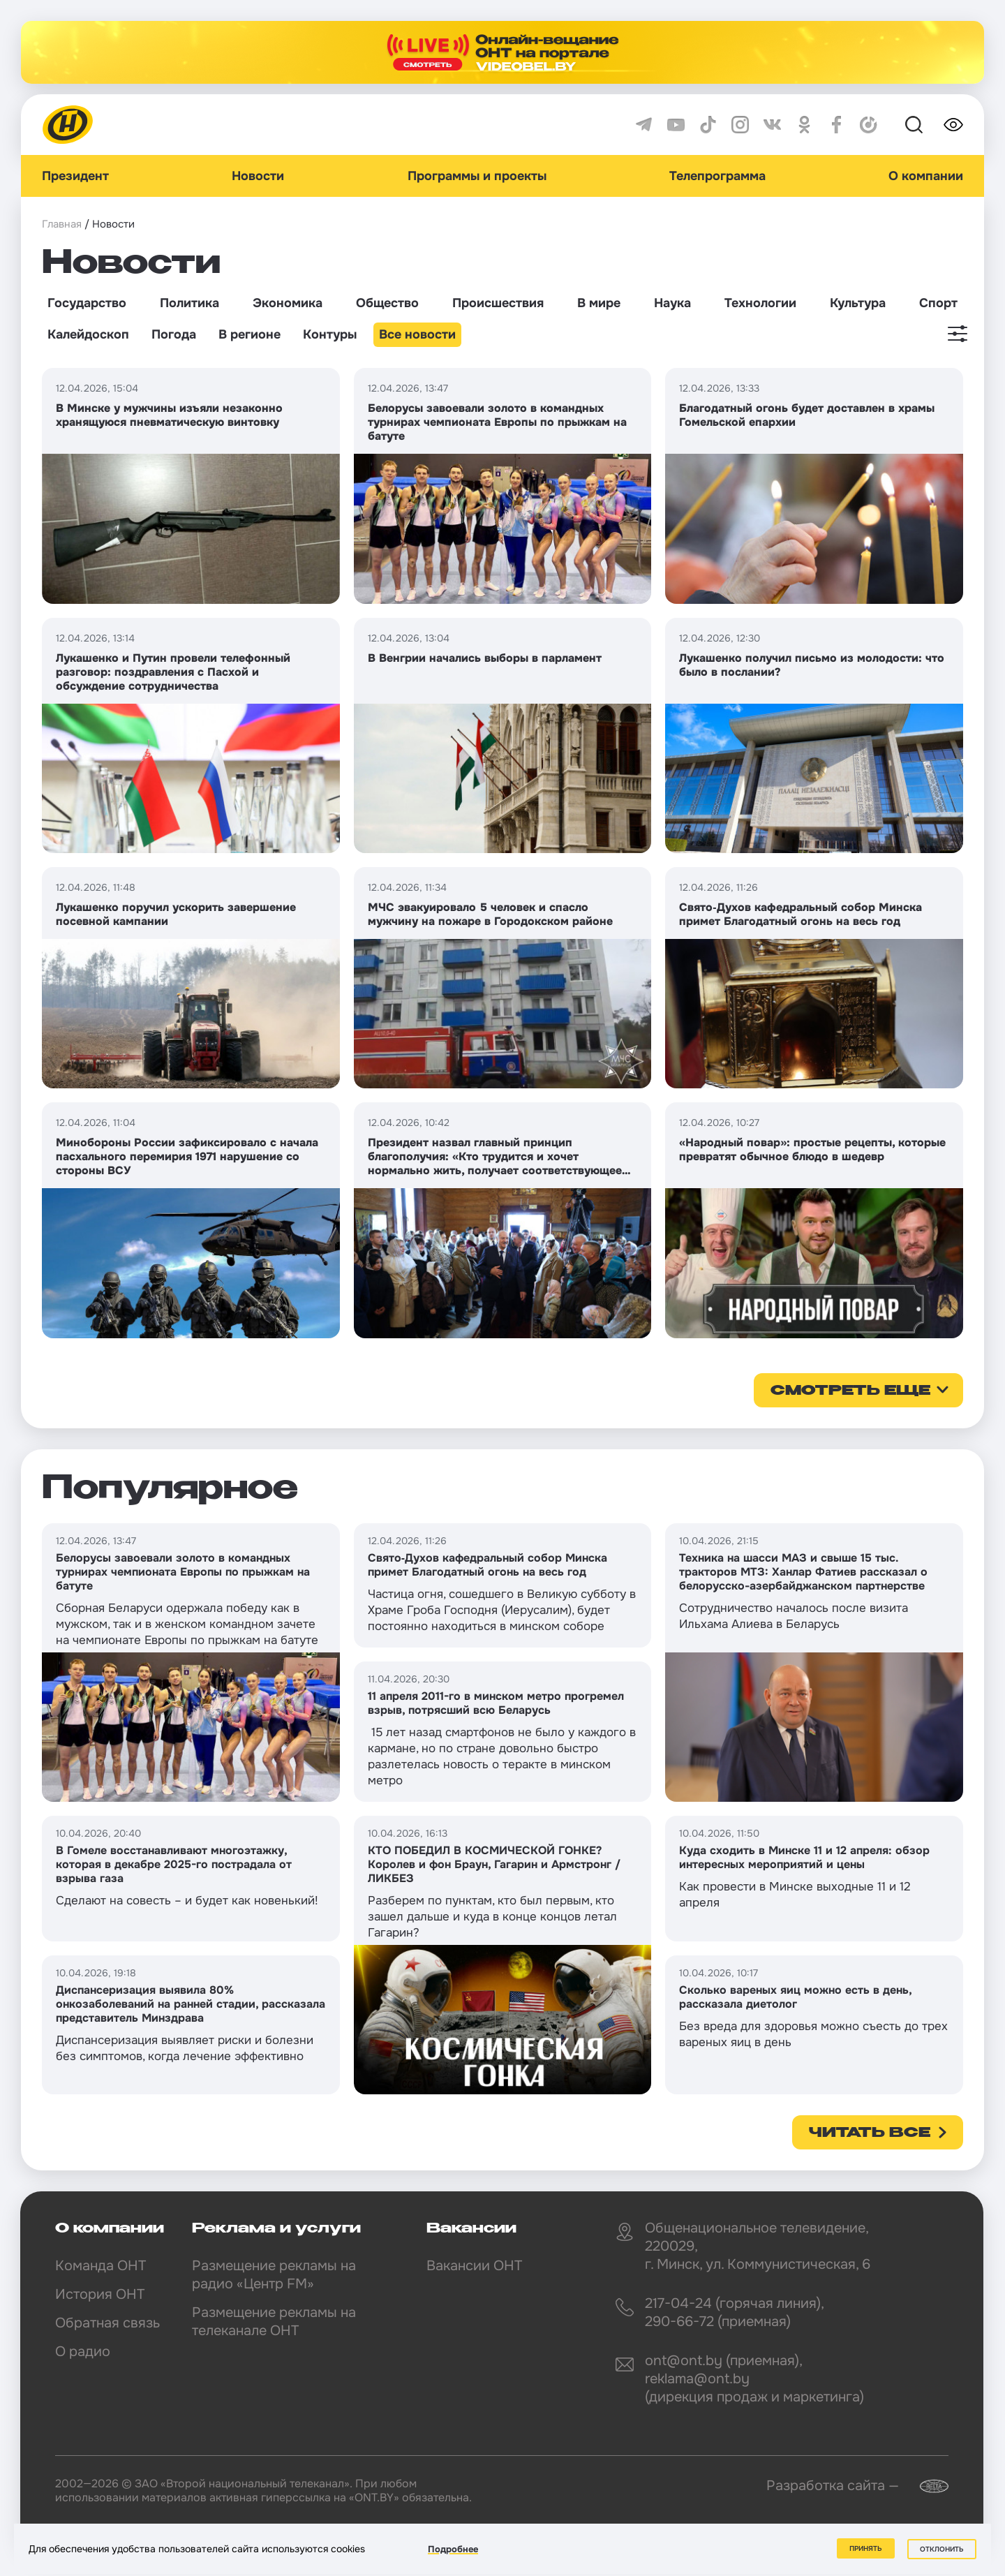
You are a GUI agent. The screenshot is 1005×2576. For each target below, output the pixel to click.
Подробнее (453, 2549)
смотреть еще (850, 1391)
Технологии (760, 303)
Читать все (869, 2133)
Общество (387, 303)
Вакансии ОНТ (474, 2265)
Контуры (330, 334)
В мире (598, 303)
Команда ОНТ (100, 2265)
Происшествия (498, 303)
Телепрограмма (717, 176)
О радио (82, 2351)
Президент (75, 176)
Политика (189, 303)
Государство (86, 303)
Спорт (938, 303)
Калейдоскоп (88, 334)
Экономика (287, 303)
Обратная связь (107, 2323)
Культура (858, 303)
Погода (173, 334)
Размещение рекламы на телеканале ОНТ (274, 2321)
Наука (672, 303)
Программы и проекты (477, 176)
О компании (925, 176)
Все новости (417, 334)
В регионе (249, 334)
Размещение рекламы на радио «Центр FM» (274, 2275)
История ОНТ (99, 2294)
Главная (62, 224)
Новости (258, 176)
